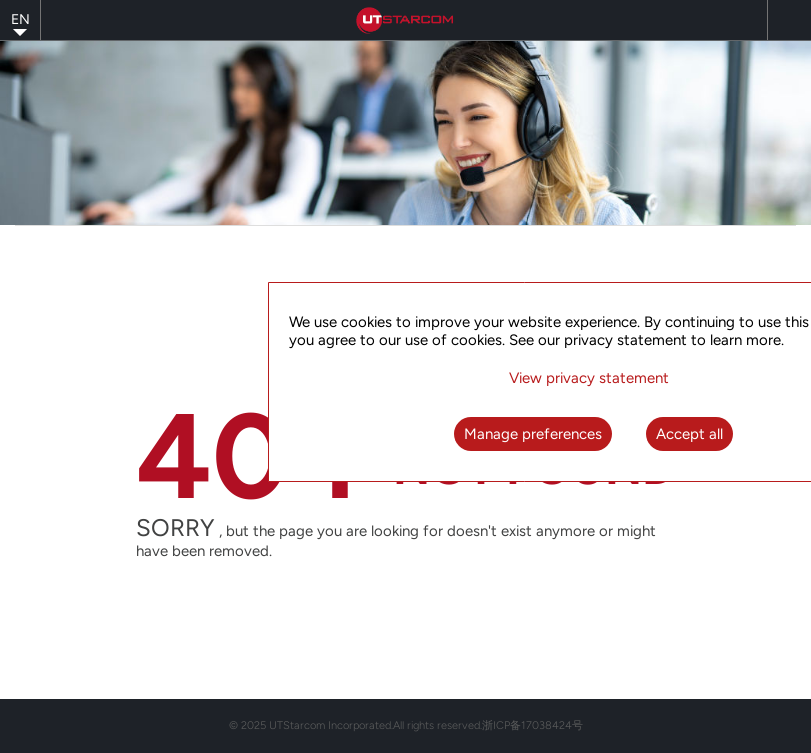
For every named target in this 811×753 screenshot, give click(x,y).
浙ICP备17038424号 (532, 725)
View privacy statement (589, 378)
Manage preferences (533, 434)
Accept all (689, 434)
